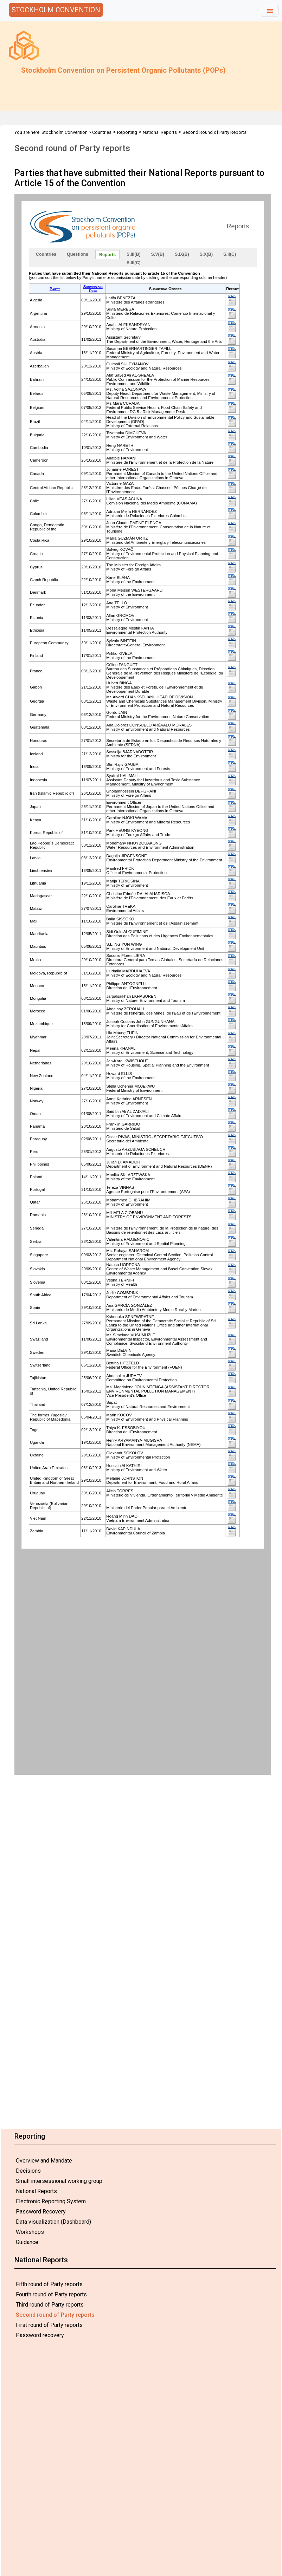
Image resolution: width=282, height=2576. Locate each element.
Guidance (27, 2242)
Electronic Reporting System (51, 2201)
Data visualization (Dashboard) (53, 2221)
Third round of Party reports (50, 2304)
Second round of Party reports (55, 2314)
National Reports (36, 2191)
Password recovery (40, 2335)
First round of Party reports (49, 2325)
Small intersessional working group (59, 2181)
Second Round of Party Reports (214, 132)
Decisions (28, 2170)
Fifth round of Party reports (49, 2284)
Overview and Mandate (44, 2160)
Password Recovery (41, 2211)
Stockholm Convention (64, 132)
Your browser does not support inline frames (142, 984)
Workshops (30, 2232)
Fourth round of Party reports (51, 2294)
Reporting (127, 132)
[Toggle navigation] (269, 11)
